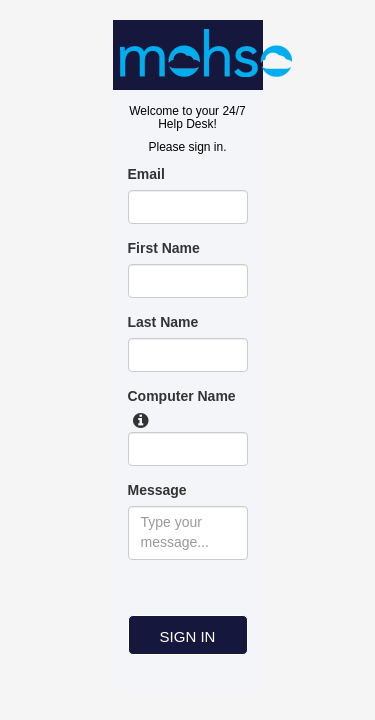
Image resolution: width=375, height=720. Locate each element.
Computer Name (182, 396)
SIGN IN (188, 636)
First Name (164, 248)
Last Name (163, 322)
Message (157, 490)
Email (146, 174)
